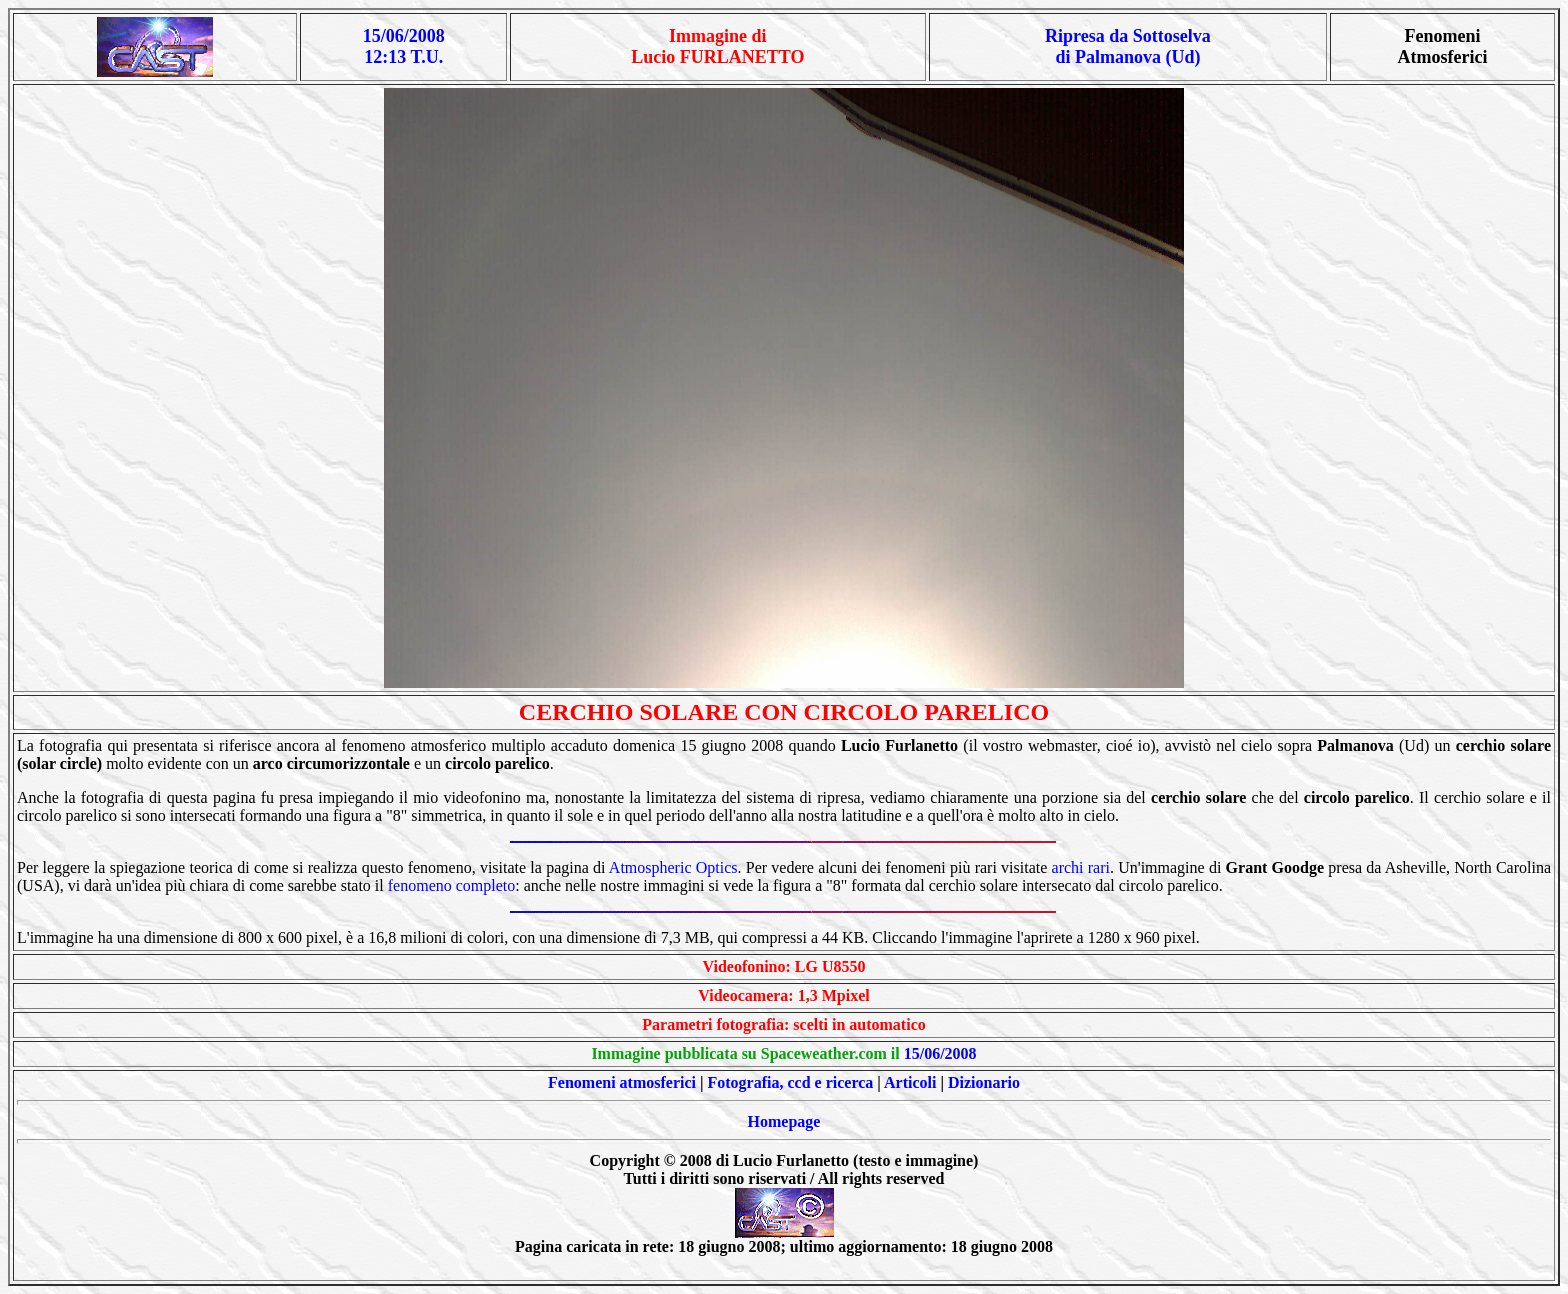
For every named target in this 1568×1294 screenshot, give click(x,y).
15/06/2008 (940, 1053)
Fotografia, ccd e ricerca (791, 1082)
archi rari (1081, 867)
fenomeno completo (452, 885)
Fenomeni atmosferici (622, 1082)
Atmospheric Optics (673, 867)
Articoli (910, 1082)
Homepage (784, 1121)
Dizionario (984, 1082)
